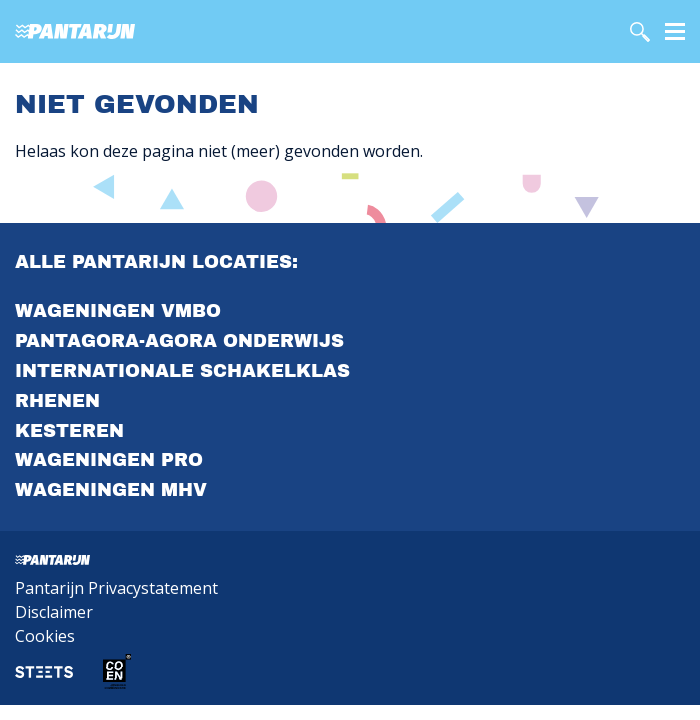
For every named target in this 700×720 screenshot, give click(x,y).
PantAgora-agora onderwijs (179, 341)
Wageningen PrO (109, 460)
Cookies (45, 636)
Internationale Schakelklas (182, 371)
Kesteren (69, 431)
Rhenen (57, 401)
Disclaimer (54, 612)
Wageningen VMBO (118, 311)
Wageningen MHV (111, 490)
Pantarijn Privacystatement (116, 588)
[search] (640, 32)
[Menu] (675, 30)
